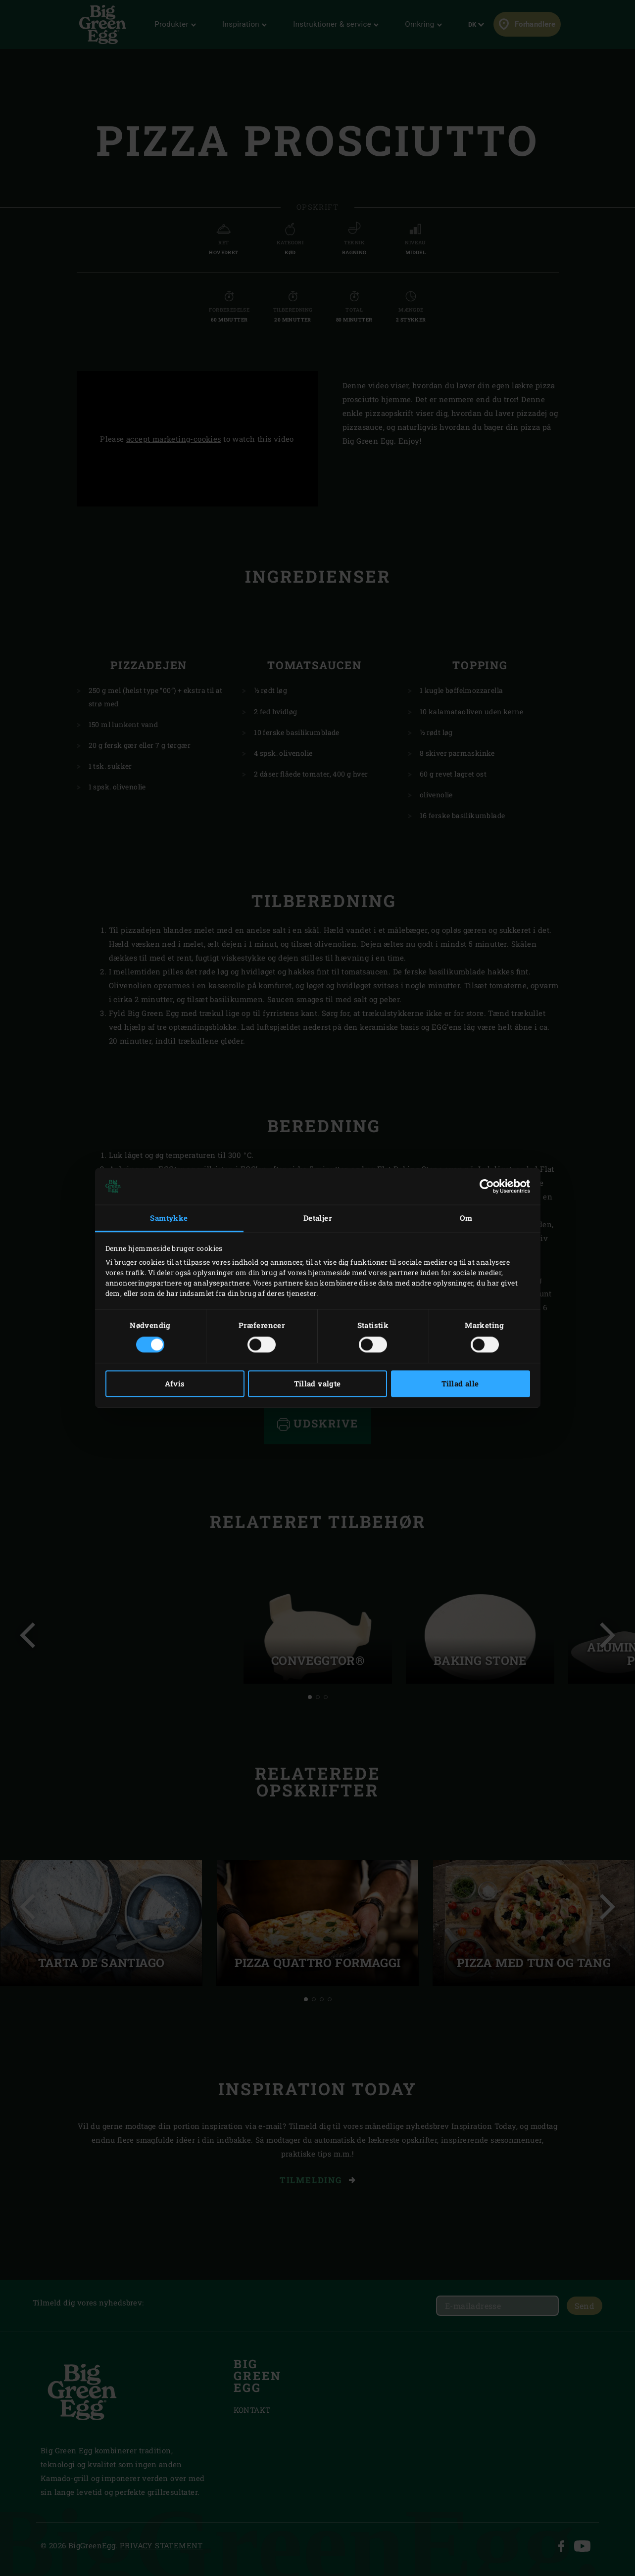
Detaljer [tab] (317, 1218)
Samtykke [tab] (169, 1218)
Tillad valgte (317, 1384)
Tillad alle (460, 1384)
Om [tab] (466, 1218)
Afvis (175, 1384)
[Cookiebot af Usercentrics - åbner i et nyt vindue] (486, 1186)
